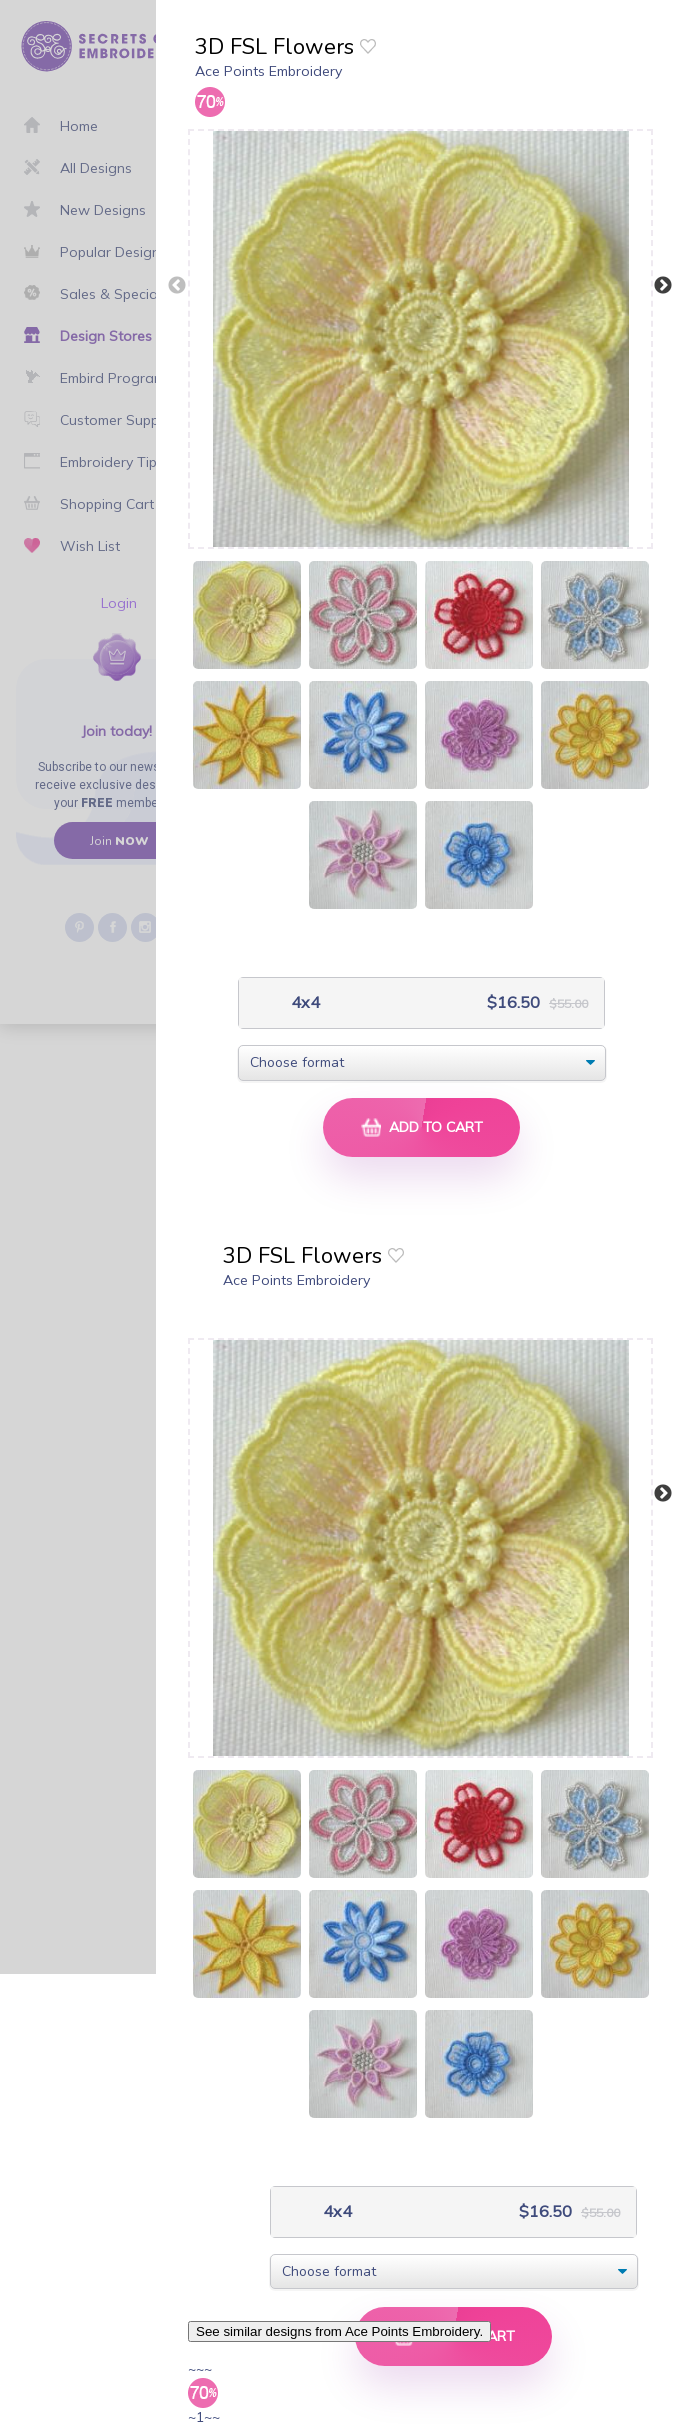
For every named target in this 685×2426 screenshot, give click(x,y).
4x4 (303, 1002)
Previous (177, 286)
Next (663, 286)
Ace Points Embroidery (268, 71)
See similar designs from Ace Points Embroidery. (339, 2331)
